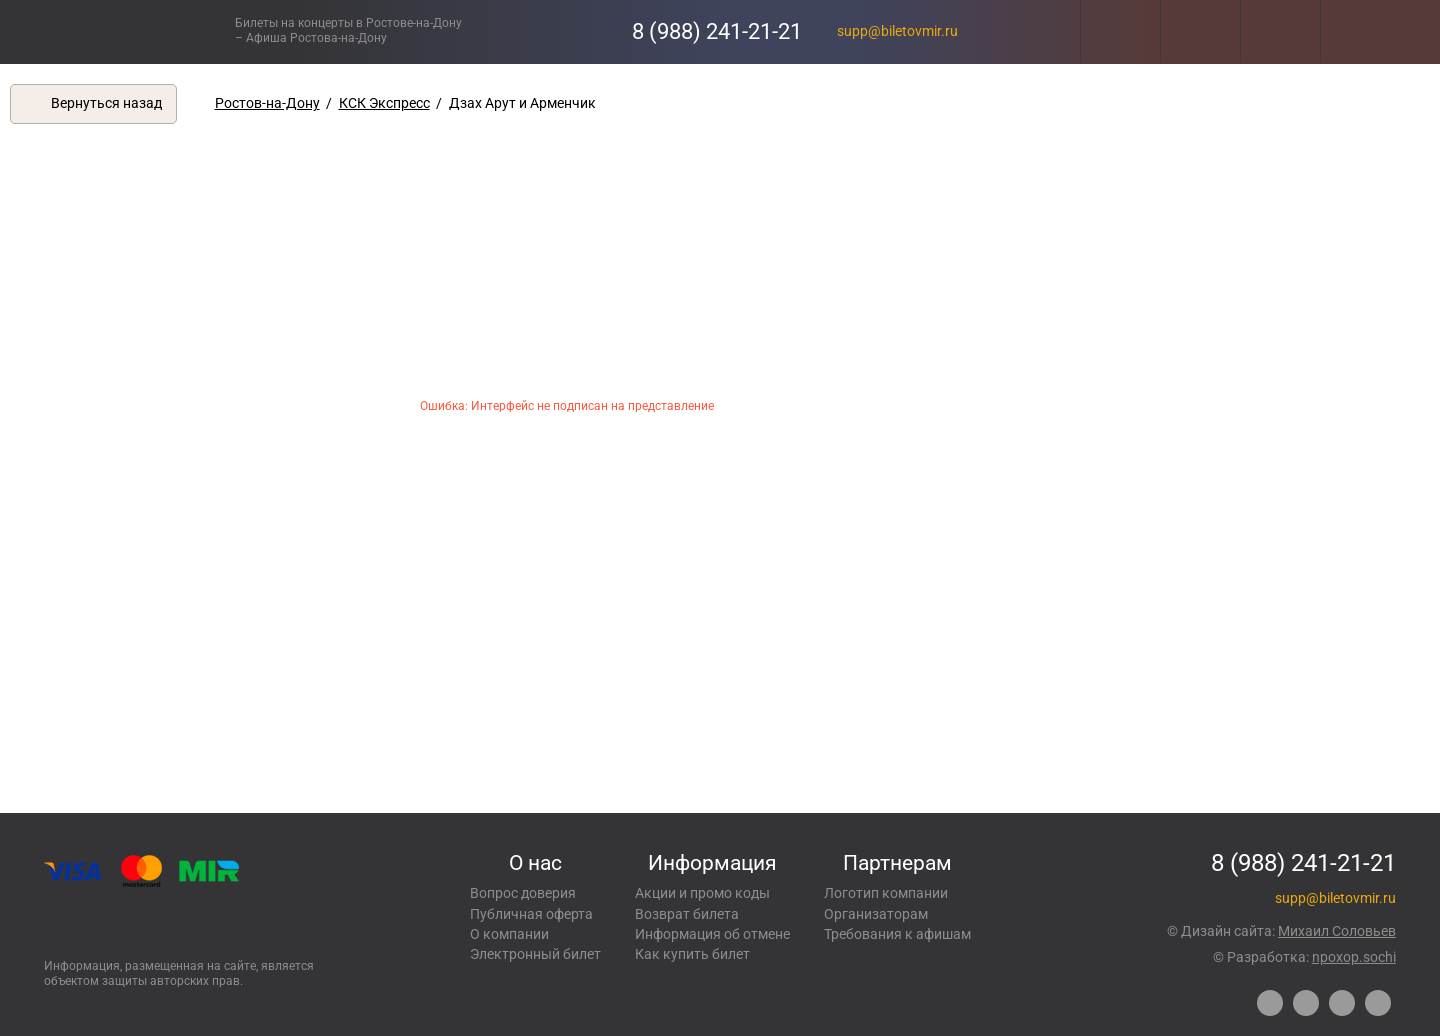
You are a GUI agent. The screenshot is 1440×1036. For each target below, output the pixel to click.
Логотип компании (886, 893)
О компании (509, 934)
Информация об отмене (712, 934)
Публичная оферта (531, 914)
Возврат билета (687, 914)
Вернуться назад (106, 103)
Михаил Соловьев (1337, 931)
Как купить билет (692, 954)
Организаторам (876, 914)
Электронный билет (535, 954)
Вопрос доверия (523, 893)
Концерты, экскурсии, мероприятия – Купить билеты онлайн (137, 31)
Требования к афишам (897, 934)
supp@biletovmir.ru (897, 31)
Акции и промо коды (702, 893)
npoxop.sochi (1354, 957)
